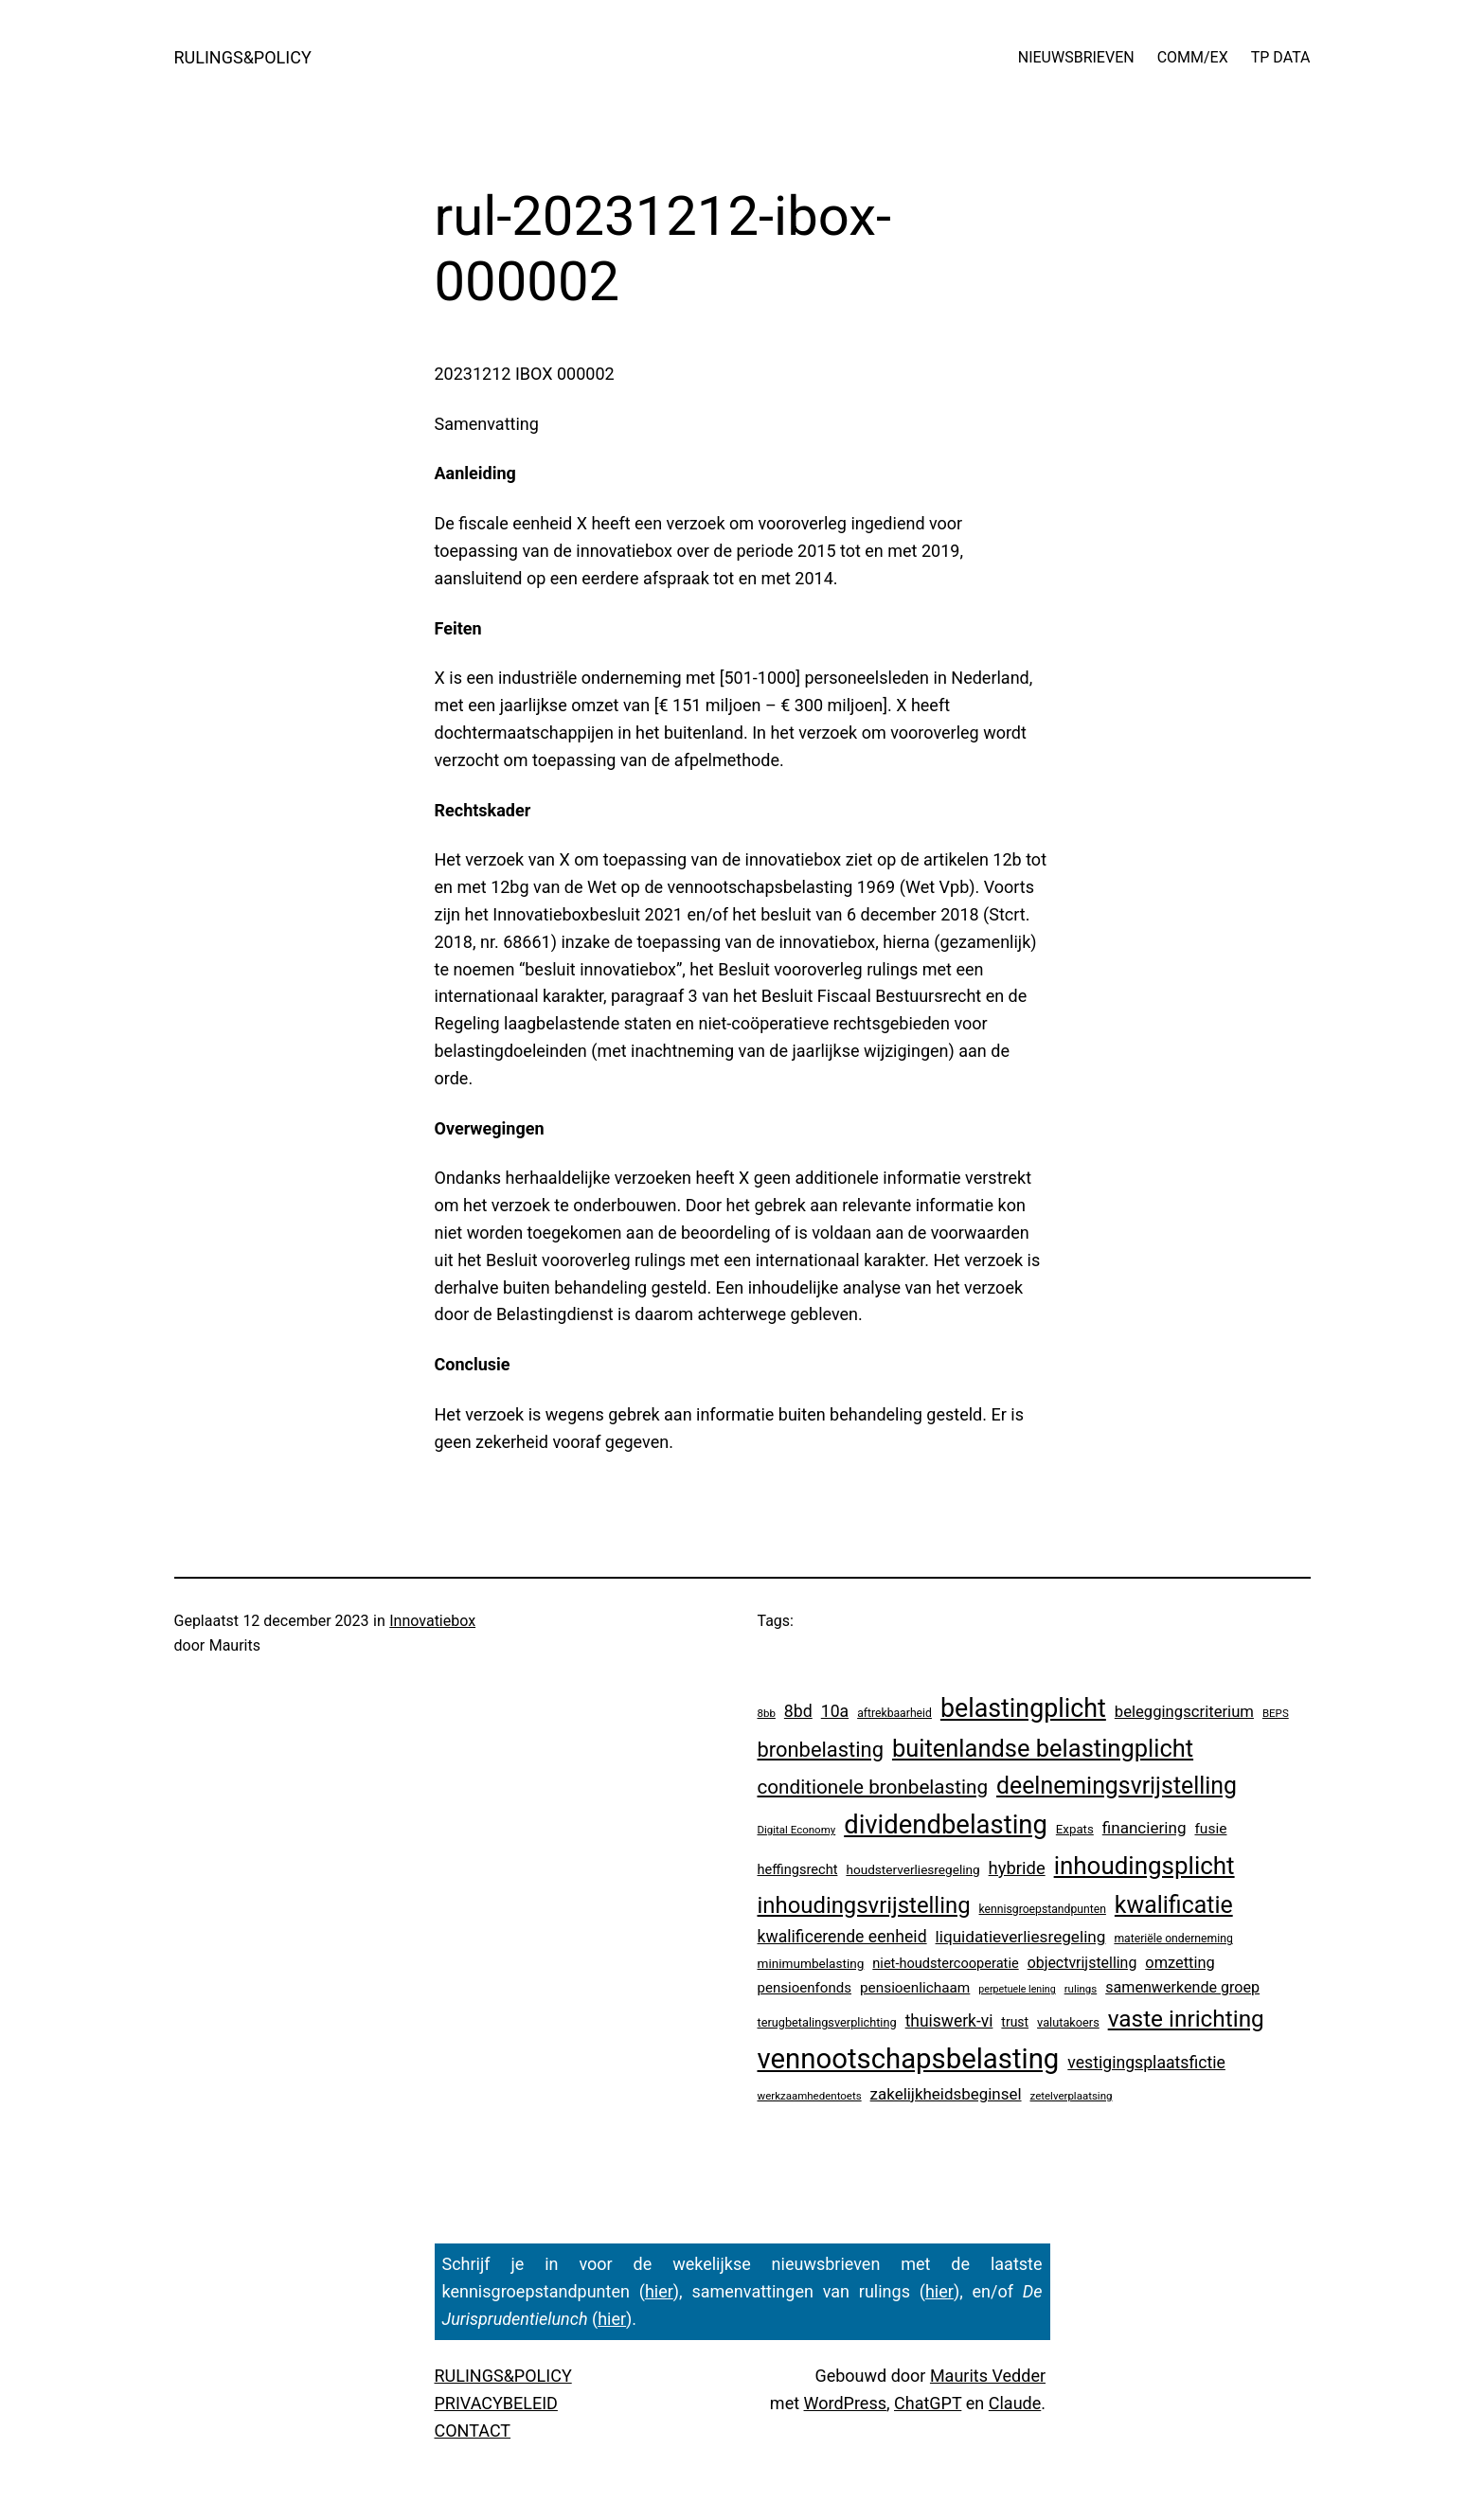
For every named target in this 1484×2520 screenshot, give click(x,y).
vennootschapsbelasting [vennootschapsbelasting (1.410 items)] (909, 2059)
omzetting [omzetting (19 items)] (1179, 1963)
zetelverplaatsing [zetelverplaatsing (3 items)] (1071, 2095)
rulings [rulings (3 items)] (1081, 1988)
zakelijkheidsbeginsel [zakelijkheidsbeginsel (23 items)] (946, 2093)
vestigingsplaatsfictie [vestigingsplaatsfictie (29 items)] (1146, 2062)
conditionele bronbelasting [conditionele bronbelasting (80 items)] (873, 1787)
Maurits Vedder (988, 2376)
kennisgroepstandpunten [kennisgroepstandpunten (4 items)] (1042, 1909)
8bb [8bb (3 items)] (767, 1713)
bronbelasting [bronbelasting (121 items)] (821, 1749)
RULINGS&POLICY (243, 57)
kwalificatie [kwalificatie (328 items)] (1174, 1905)
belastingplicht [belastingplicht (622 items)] (1023, 1708)
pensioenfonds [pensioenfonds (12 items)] (805, 1987)
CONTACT (473, 2430)
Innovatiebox (432, 1621)
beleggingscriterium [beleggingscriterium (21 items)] (1184, 1712)
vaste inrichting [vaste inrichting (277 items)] (1186, 2018)
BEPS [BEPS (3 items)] (1275, 1713)
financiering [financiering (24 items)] (1144, 1827)
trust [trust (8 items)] (1014, 2021)
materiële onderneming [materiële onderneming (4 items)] (1173, 1938)
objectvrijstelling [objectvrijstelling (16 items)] (1082, 1963)
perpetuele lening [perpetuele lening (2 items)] (1016, 1989)
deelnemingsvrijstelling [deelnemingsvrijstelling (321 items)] (1116, 1785)
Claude (1015, 2403)
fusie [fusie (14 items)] (1210, 1828)
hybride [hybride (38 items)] (1017, 1868)
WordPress (845, 2403)
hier (659, 2291)
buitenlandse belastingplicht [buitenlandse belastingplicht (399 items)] (1042, 1748)
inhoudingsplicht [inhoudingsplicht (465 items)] (1144, 1865)
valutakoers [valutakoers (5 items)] (1068, 2022)
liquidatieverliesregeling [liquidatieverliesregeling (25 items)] (1021, 1936)
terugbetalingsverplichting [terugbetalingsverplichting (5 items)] (827, 2022)
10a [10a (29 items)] (835, 1711)
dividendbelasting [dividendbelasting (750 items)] (945, 1825)
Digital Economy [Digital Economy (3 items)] (797, 1829)
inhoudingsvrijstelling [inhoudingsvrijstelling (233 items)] (864, 1905)
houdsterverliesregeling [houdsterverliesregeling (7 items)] (912, 1869)
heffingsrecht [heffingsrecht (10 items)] (798, 1869)
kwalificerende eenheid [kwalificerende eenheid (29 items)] (842, 1936)
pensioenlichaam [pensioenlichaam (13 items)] (915, 1987)
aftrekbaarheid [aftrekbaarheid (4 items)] (894, 1713)
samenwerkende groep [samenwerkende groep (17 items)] (1182, 1987)
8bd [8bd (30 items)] (798, 1711)
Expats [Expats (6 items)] (1075, 1829)
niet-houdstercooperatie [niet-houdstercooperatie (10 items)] (945, 1963)
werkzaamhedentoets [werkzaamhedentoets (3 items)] (810, 2095)
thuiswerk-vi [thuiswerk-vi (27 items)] (949, 2020)
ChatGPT (927, 2403)
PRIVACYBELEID (496, 2403)
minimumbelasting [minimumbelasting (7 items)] (811, 1963)
